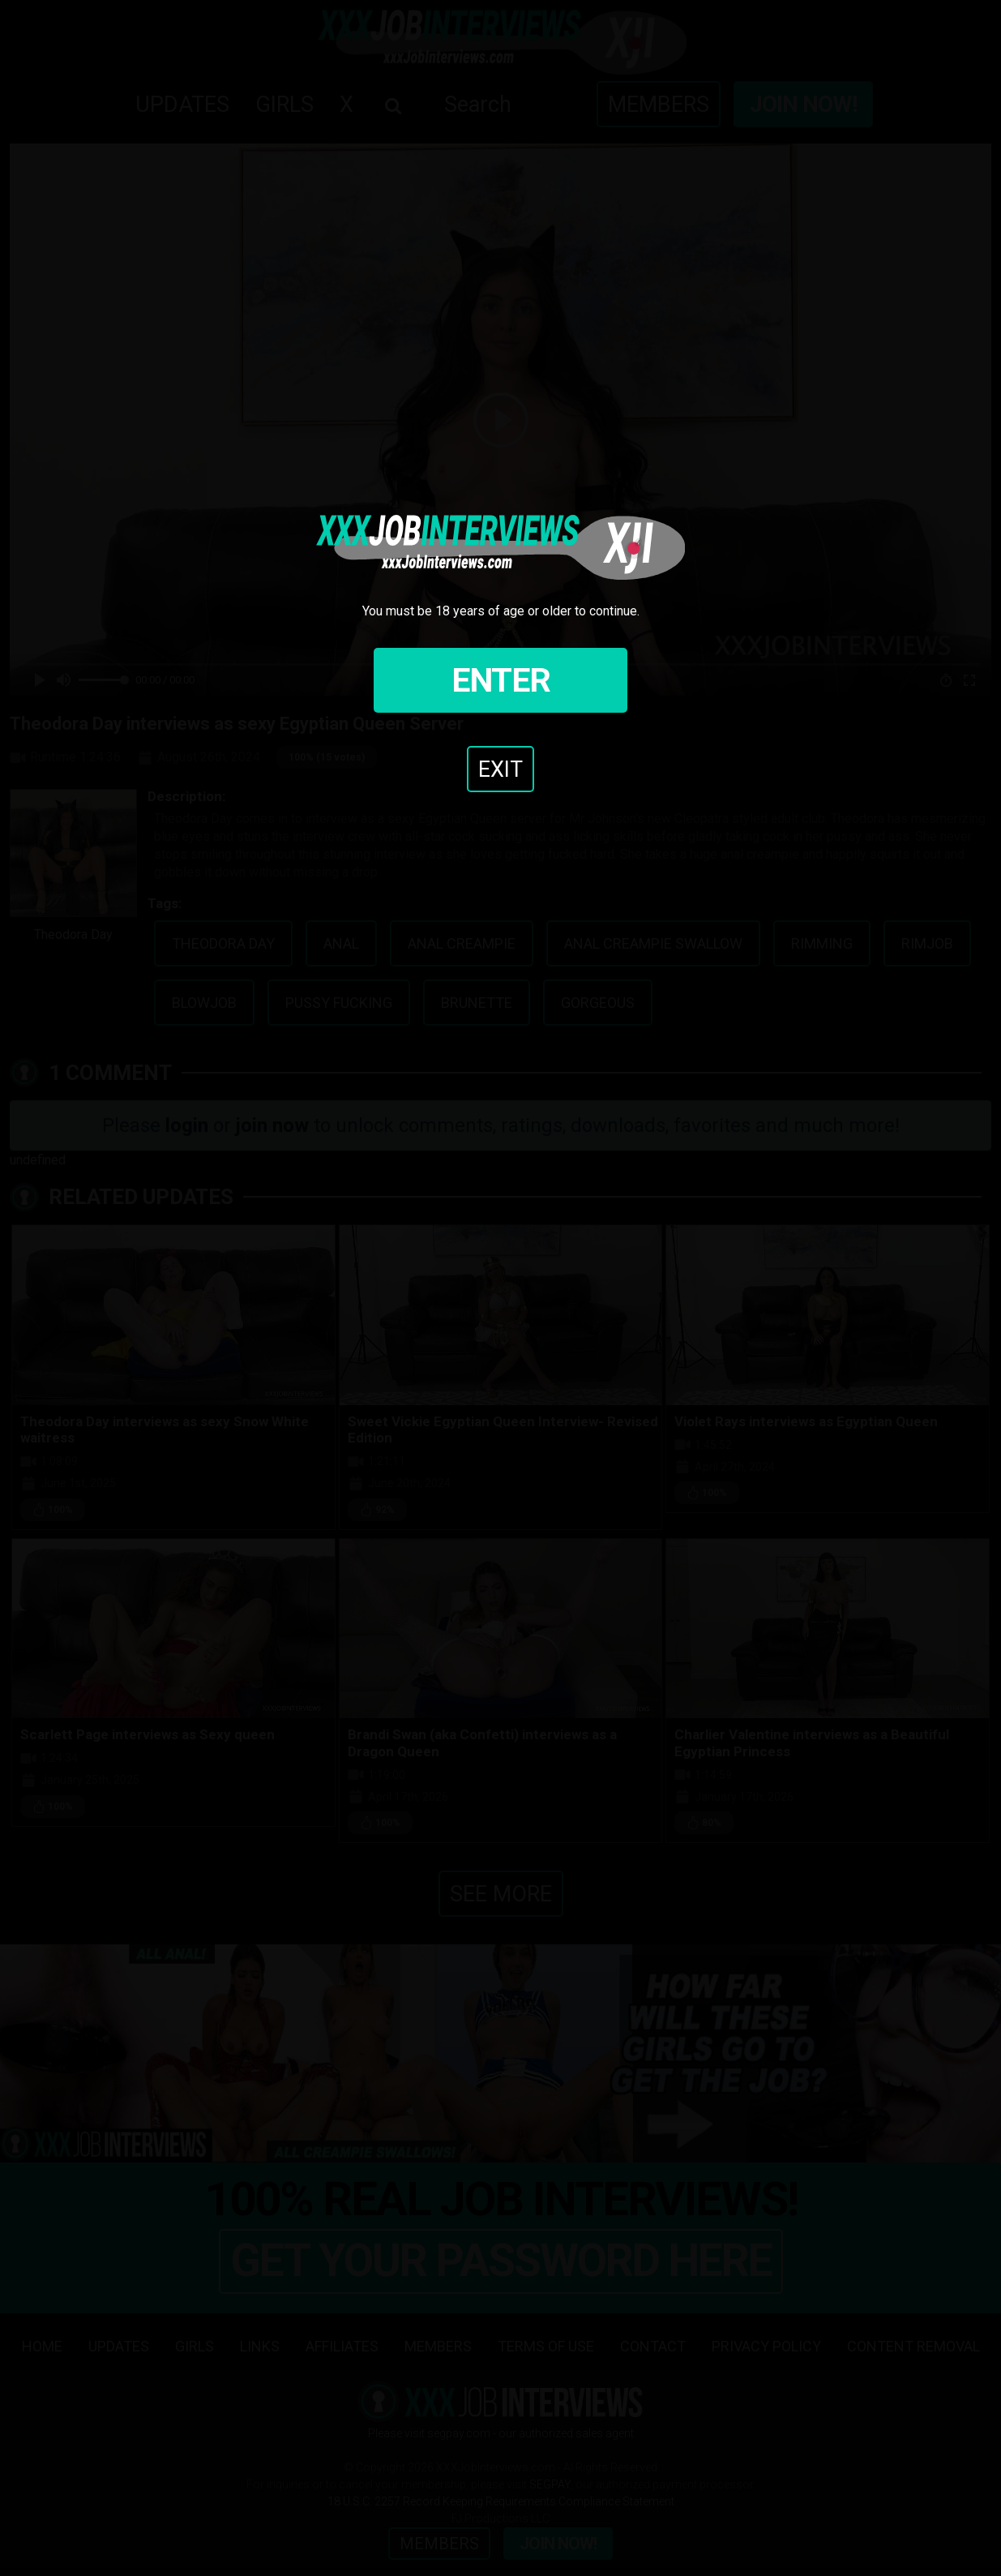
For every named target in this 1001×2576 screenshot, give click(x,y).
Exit (500, 769)
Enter (500, 680)
